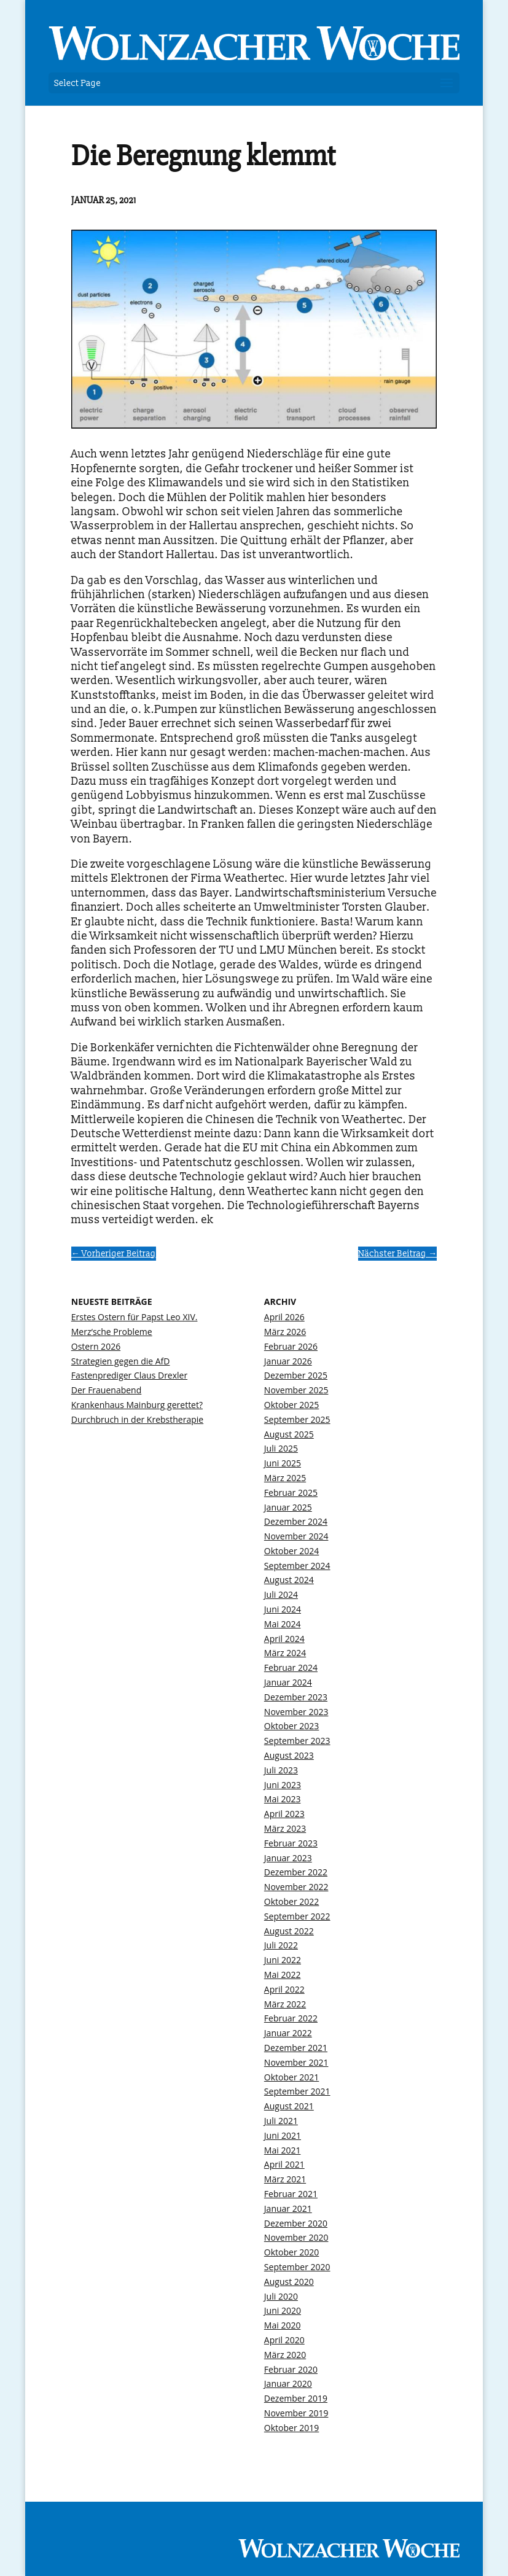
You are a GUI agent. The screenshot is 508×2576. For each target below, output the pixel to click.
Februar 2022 (291, 2018)
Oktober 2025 (291, 1405)
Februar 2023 (291, 1843)
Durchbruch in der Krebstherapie (137, 1419)
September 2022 (297, 1916)
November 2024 (296, 1536)
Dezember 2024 (295, 1521)
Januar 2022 (288, 2033)
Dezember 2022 (295, 1872)
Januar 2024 (288, 1682)
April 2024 (284, 1638)
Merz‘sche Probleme (111, 1331)
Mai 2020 (282, 2325)
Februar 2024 (291, 1667)
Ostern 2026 (95, 1346)
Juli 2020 (281, 2296)
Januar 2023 (288, 1858)
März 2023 (285, 1828)
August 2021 (289, 2106)
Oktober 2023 (291, 1726)
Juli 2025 (281, 1448)
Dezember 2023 (295, 1697)
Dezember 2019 (295, 2398)
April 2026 (284, 1317)
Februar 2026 (291, 1346)
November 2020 (296, 2237)
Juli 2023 (281, 1770)
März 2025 (285, 1478)
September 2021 (297, 2091)
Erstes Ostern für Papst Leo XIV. (134, 1317)
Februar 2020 (291, 2369)
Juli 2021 (281, 2121)
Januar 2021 (288, 2208)
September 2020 (297, 2267)
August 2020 (289, 2281)
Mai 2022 (282, 1974)
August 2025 (289, 1434)
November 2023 (296, 1712)
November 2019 (296, 2413)
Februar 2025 (291, 1492)
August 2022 (289, 1931)
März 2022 (285, 2004)
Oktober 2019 (291, 2428)
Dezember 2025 (295, 1375)
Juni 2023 (282, 1785)
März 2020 (285, 2354)
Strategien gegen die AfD (120, 1361)
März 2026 (285, 1331)
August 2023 (289, 1755)
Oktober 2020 (291, 2252)
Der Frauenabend (106, 1390)
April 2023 (284, 1813)
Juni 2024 (282, 1609)
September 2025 (297, 1419)
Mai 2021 (282, 2150)
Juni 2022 (282, 1960)
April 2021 (284, 2164)
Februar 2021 (291, 2194)
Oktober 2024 (291, 1551)
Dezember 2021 (295, 2047)
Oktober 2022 (291, 1901)
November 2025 (296, 1390)
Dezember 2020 (295, 2223)
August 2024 (289, 1580)
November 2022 (296, 1887)
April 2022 (284, 1989)
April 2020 (284, 2340)
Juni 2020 (282, 2310)
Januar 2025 (288, 1507)
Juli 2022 (281, 1945)
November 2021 (296, 2062)
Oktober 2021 (291, 2077)
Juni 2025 (282, 1463)
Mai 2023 (282, 1799)
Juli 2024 (281, 1594)
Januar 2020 (288, 2383)
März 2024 (285, 1653)
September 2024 (297, 1565)
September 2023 (297, 1740)
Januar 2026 (288, 1361)
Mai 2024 (282, 1624)
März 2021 (285, 2179)
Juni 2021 (282, 2135)
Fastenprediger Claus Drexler (129, 1375)
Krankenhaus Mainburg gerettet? (137, 1405)
